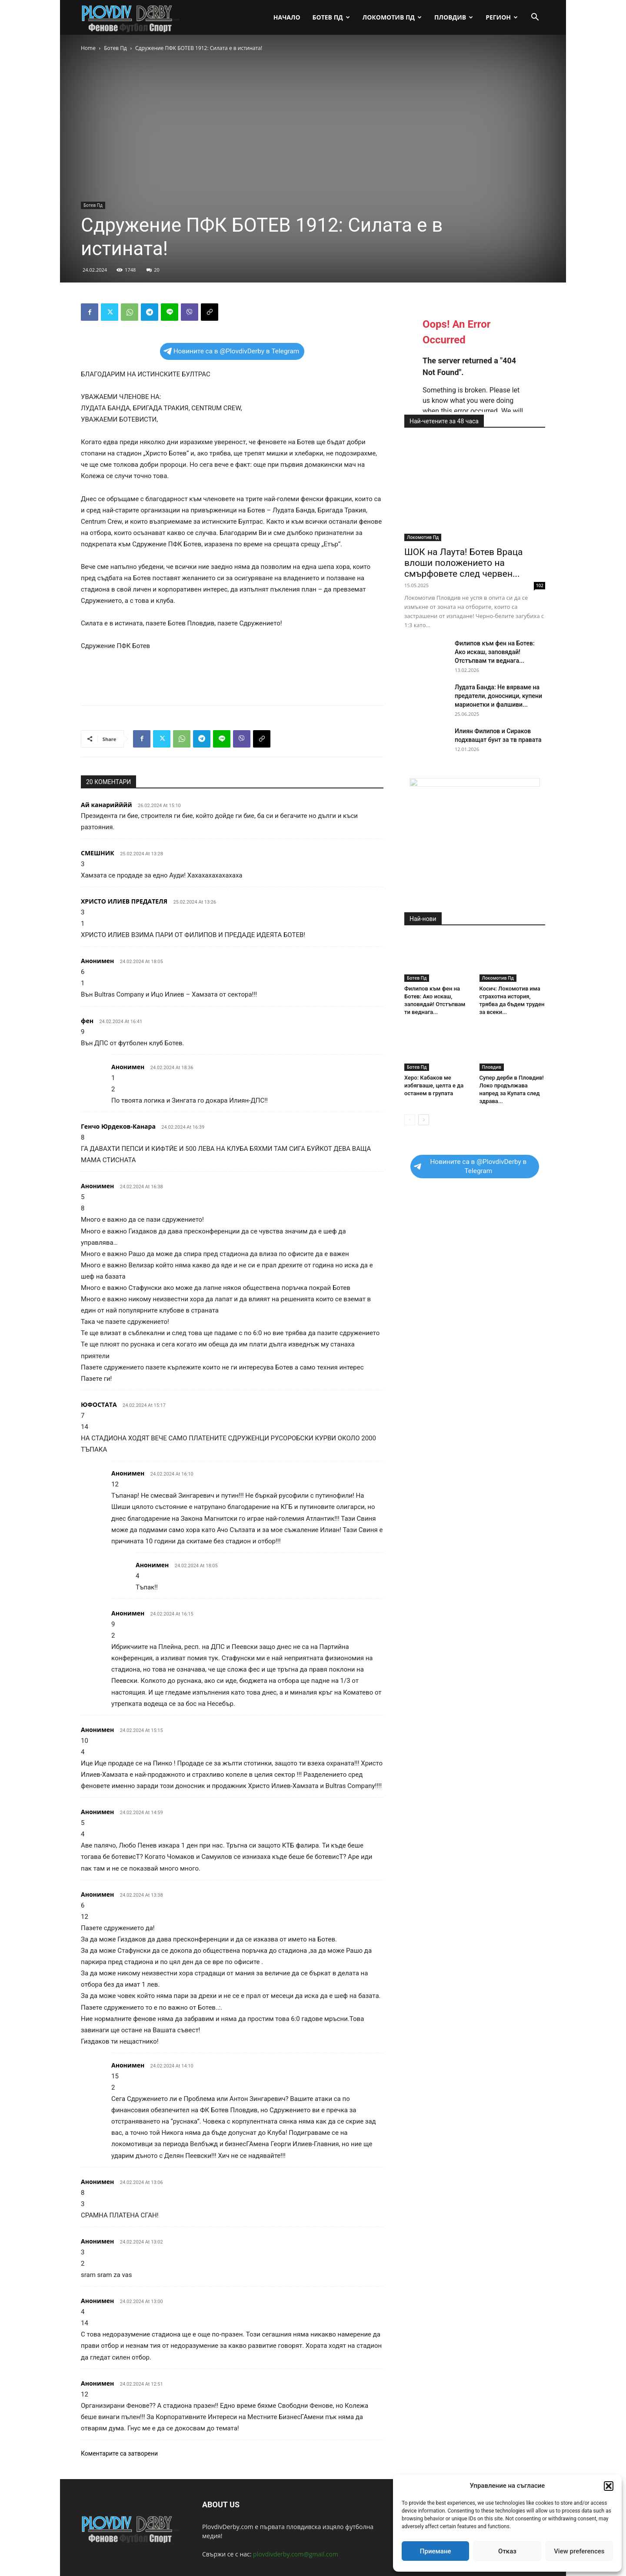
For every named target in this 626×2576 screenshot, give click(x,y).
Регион (502, 17)
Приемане (435, 2551)
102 (539, 585)
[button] (608, 2486)
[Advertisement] (313, 118)
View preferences (579, 2551)
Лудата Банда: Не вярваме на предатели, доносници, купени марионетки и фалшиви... (498, 696)
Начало (286, 17)
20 (153, 269)
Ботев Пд (331, 17)
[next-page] (423, 1119)
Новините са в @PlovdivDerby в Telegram (231, 351)
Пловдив (453, 17)
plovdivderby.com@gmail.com (295, 2554)
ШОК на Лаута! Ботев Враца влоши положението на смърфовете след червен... (463, 563)
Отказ (507, 2551)
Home (88, 48)
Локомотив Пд (392, 17)
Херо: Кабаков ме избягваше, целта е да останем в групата (433, 1085)
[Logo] (131, 17)
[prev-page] (409, 1119)
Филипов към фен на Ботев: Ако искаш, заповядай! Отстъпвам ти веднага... (495, 652)
